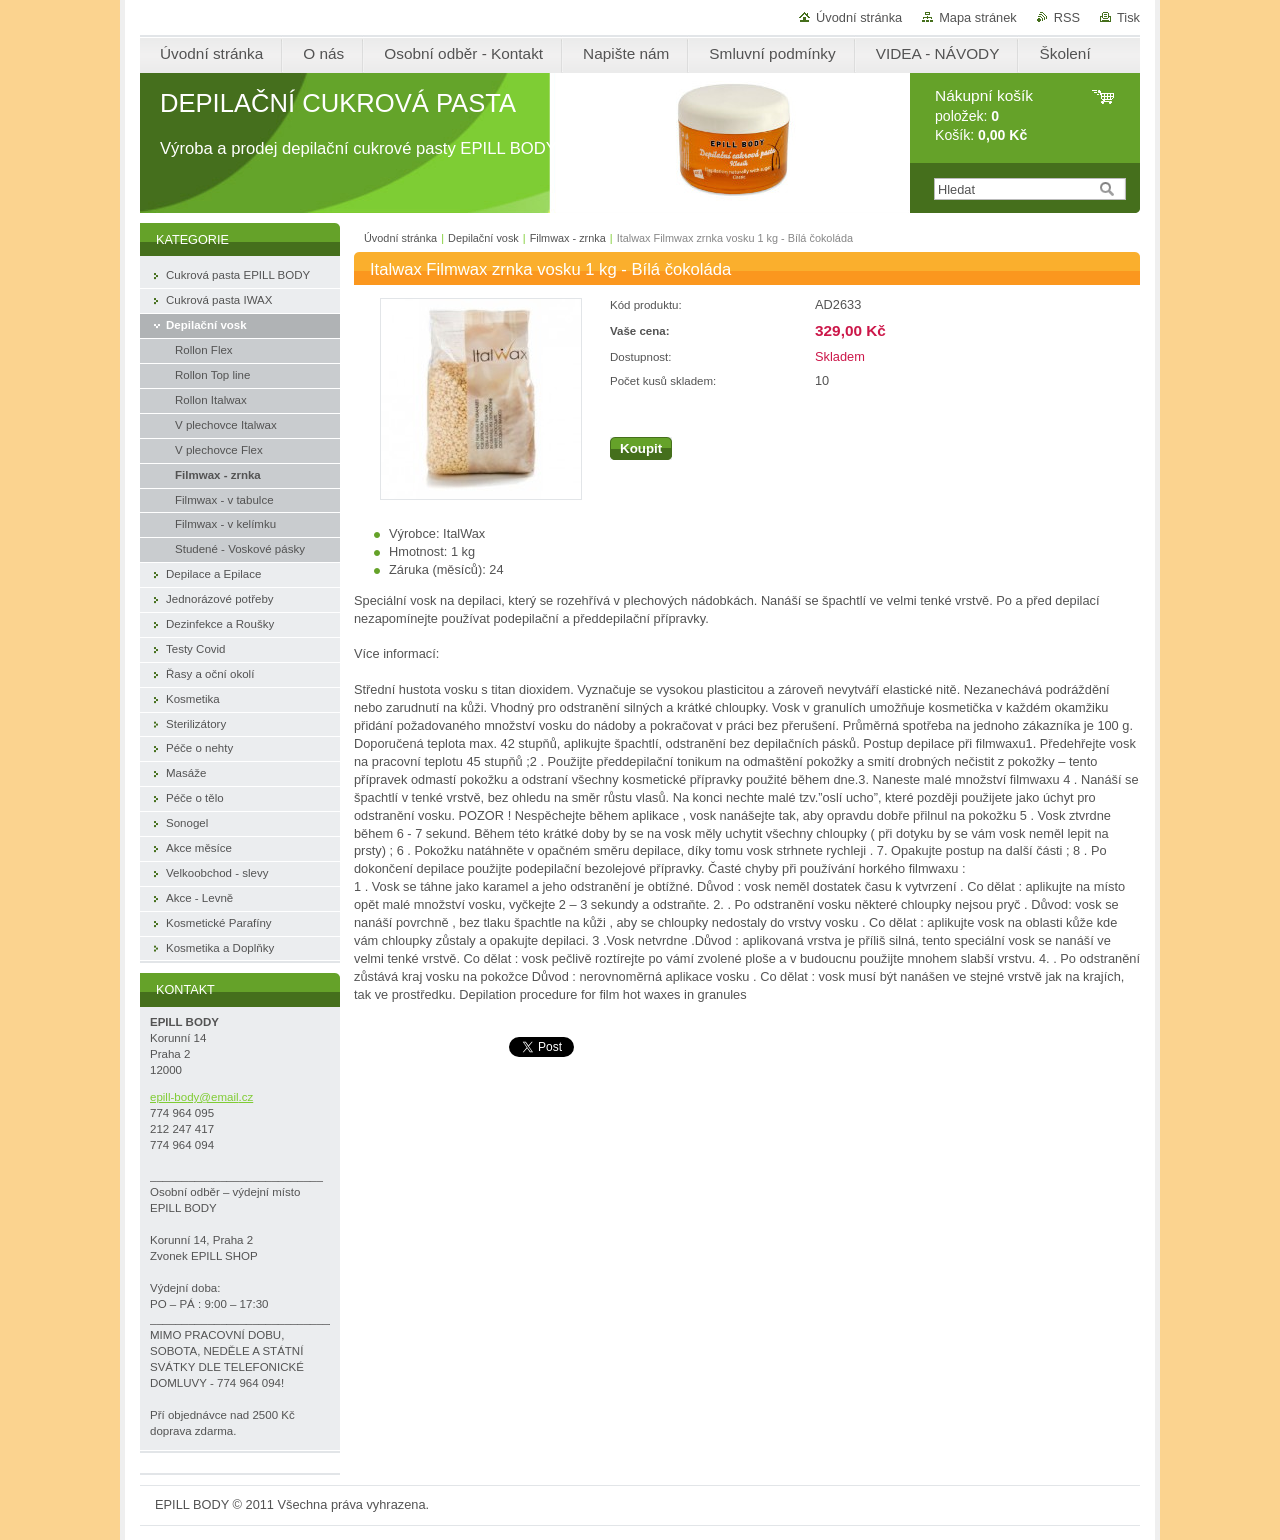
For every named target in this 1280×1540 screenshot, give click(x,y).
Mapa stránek (978, 17)
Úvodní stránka (859, 17)
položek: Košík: (984, 115)
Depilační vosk (483, 238)
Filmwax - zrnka (568, 238)
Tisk (1128, 17)
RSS (1067, 17)
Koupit (641, 448)
